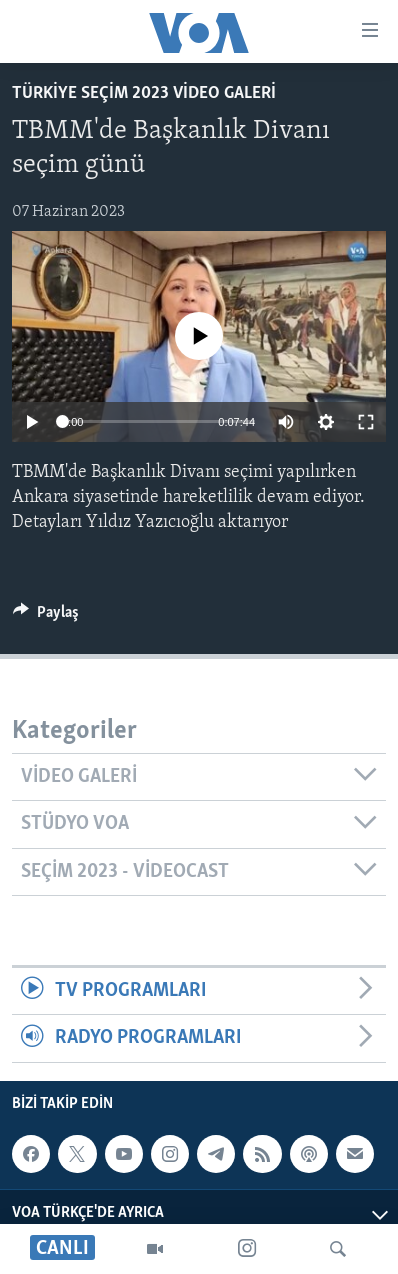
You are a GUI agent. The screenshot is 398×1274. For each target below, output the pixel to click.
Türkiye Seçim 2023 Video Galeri (144, 93)
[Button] (46, 617)
